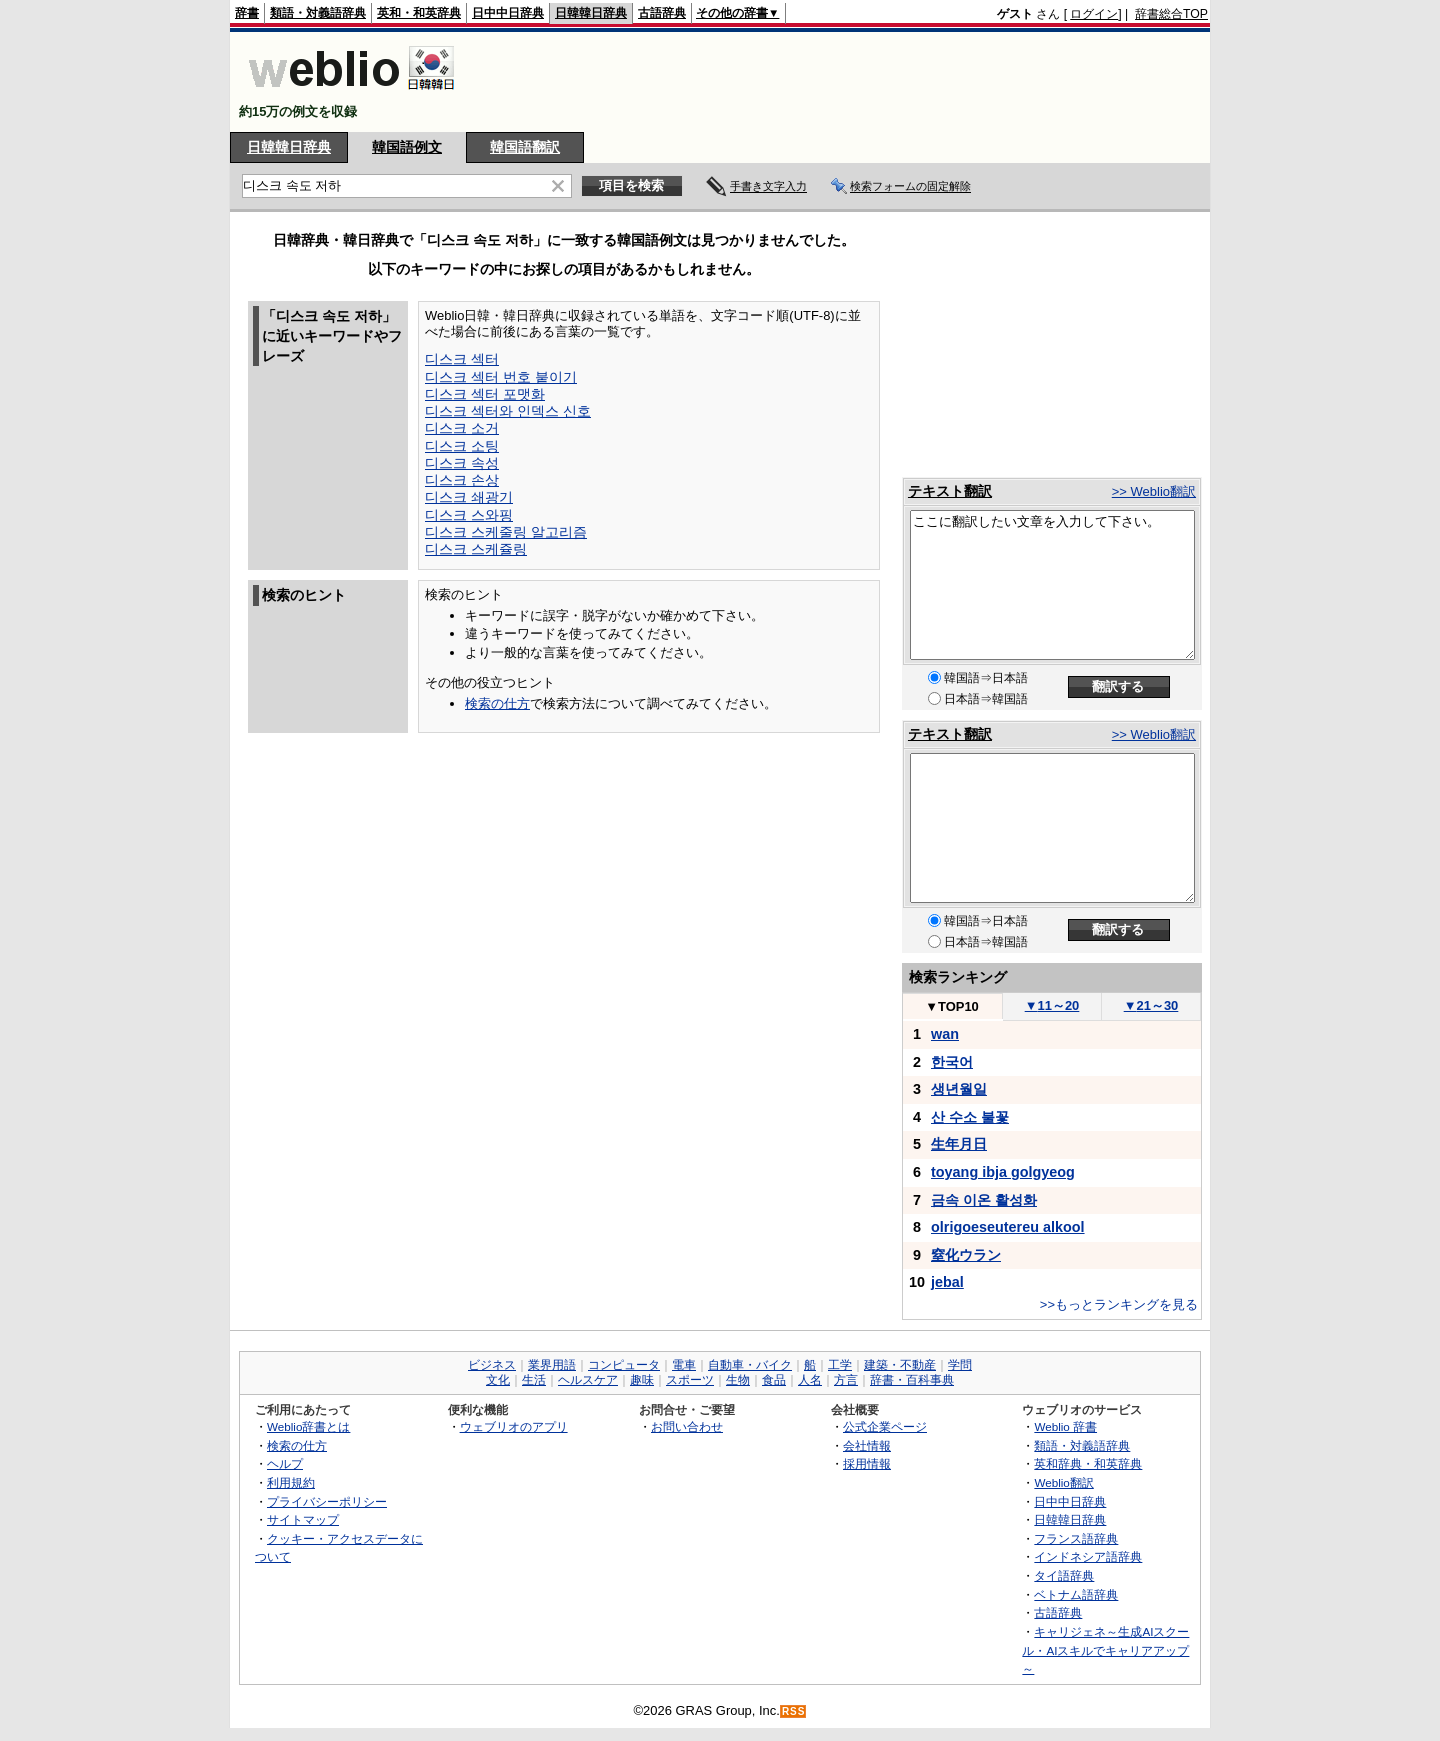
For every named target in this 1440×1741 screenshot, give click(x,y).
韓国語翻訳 (525, 147)
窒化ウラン (966, 1255)
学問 (960, 1365)
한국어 (952, 1062)
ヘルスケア (588, 1380)
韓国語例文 (407, 147)
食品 (774, 1380)
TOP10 (952, 1006)
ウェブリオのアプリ (514, 1426)
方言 (846, 1380)
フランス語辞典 (1076, 1538)
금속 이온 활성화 (984, 1200)
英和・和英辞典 (419, 13)
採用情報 (867, 1463)
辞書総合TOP (1171, 14)
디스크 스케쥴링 (476, 549)
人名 (810, 1380)
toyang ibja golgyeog (1003, 1172)
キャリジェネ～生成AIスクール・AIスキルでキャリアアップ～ (1105, 1650)
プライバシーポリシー (327, 1501)
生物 (738, 1380)
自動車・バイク (750, 1365)
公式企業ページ (885, 1426)
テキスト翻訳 (950, 491)
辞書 (247, 13)
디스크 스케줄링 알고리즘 (506, 532)
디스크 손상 (462, 480)
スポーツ (690, 1380)
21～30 (1151, 1005)
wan (945, 1034)
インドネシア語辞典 (1088, 1556)
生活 (534, 1380)
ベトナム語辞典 (1076, 1594)
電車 (684, 1365)
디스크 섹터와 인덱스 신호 (508, 411)
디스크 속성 (462, 463)
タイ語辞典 (1064, 1575)
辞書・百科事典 (912, 1380)
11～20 (1052, 1005)
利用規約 (291, 1482)
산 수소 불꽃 (970, 1117)
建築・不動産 (900, 1365)
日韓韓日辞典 (591, 13)
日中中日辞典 (508, 13)
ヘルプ (285, 1463)
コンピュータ (624, 1365)
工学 (840, 1365)
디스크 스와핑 (469, 515)
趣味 (642, 1380)
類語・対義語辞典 (318, 13)
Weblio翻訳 (1063, 1482)
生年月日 (959, 1144)
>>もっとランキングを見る (1119, 1304)
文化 (498, 1380)
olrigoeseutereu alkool (1008, 1227)
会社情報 (867, 1445)
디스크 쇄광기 (469, 497)
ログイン (1094, 14)
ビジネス (492, 1365)
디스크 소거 (462, 428)
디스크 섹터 (462, 359)
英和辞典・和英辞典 (1088, 1463)
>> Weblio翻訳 (1154, 491)
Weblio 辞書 (1065, 1426)
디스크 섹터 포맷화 (485, 394)
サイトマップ (303, 1519)
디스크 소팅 (462, 446)
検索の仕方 (497, 703)
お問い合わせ (687, 1426)
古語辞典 (662, 13)
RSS (794, 1711)
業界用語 (552, 1365)
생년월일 (959, 1089)
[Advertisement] (844, 82)
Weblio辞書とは (308, 1426)
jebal (947, 1282)
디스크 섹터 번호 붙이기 (501, 377)
